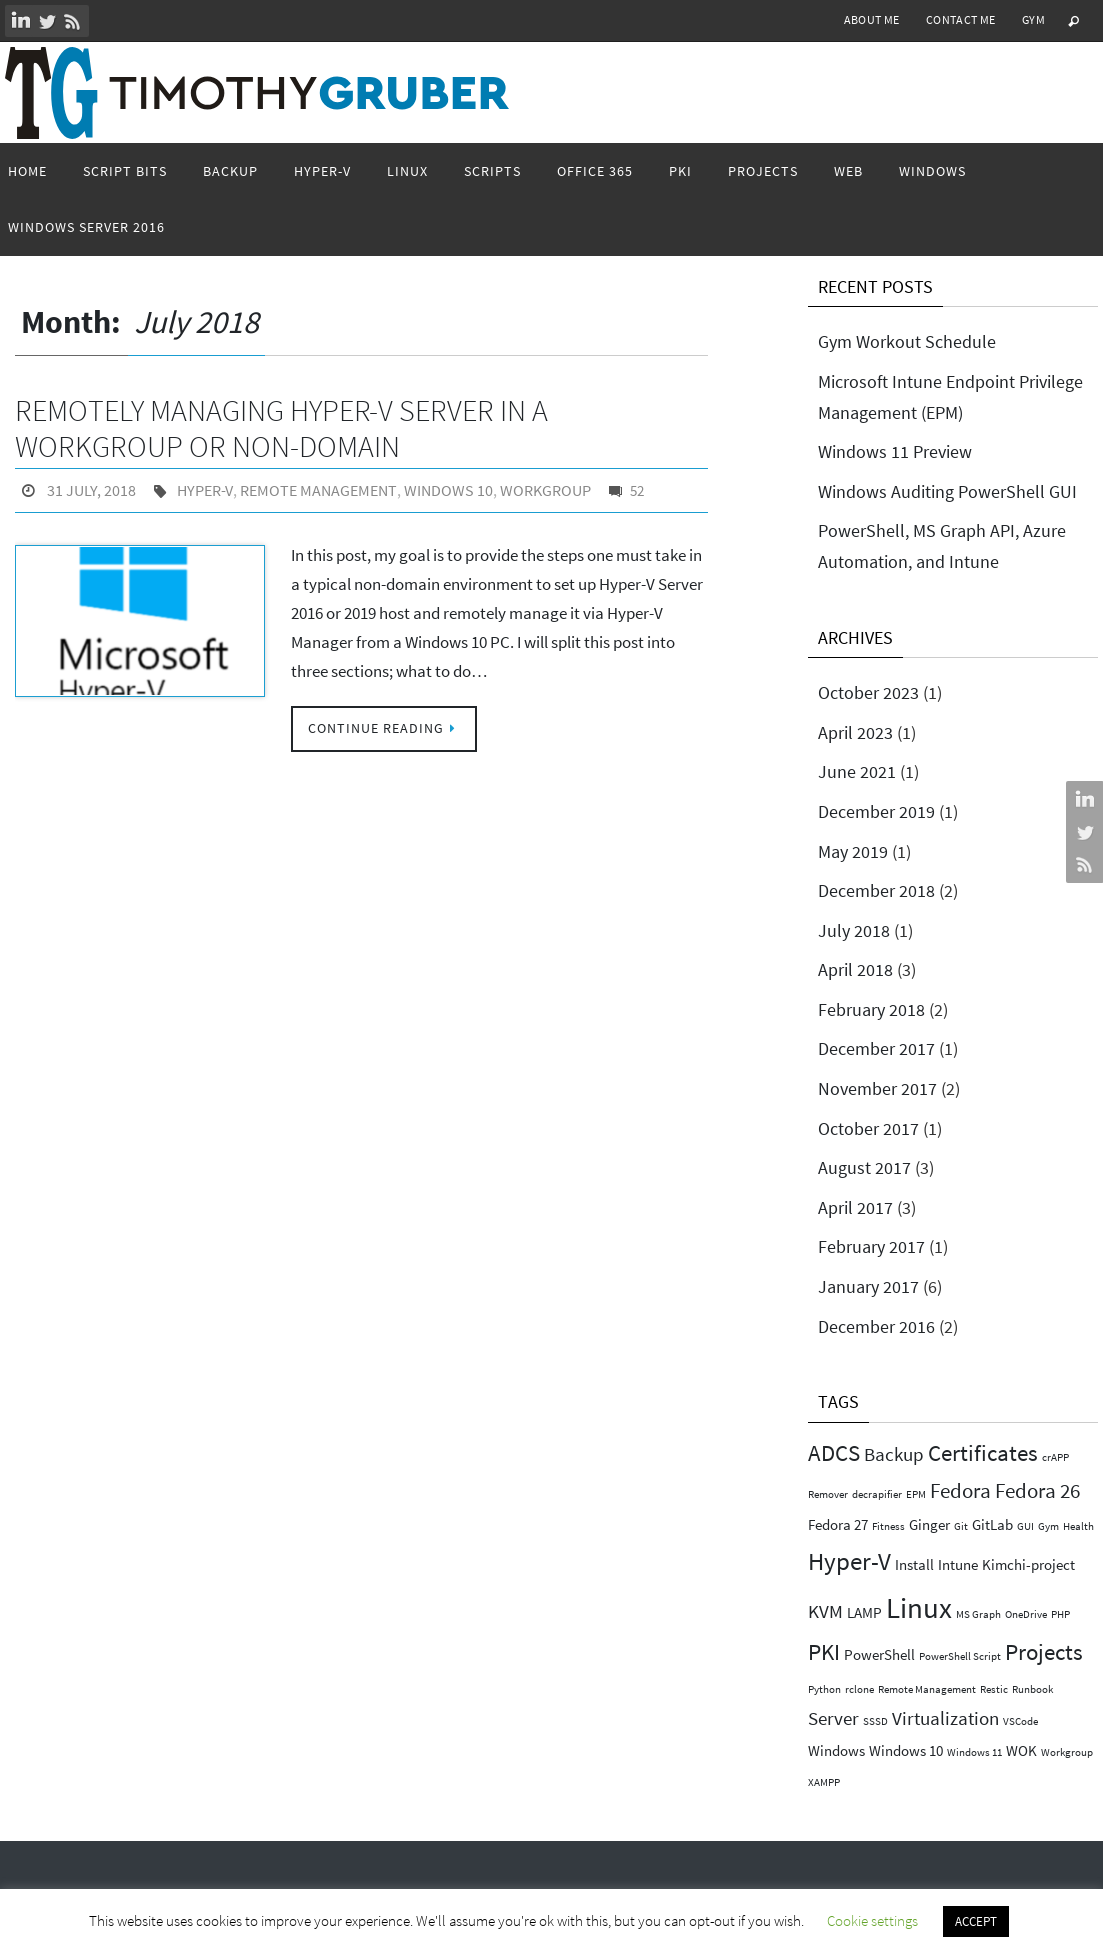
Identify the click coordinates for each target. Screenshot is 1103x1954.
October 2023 (868, 692)
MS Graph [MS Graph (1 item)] (978, 1614)
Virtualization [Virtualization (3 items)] (945, 1718)
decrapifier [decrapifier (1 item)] (877, 1494)
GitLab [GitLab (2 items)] (992, 1524)
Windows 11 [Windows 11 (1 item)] (974, 1752)
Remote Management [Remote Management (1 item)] (927, 1689)
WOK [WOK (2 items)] (1021, 1750)
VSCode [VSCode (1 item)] (1020, 1721)
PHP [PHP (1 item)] (1060, 1614)
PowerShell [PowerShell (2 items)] (879, 1654)
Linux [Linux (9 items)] (919, 1607)
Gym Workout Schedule (907, 341)
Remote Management (316, 490)
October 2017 (868, 1128)
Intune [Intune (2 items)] (958, 1564)
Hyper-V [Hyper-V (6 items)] (849, 1561)
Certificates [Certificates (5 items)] (983, 1452)
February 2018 (871, 1009)
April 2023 (855, 732)
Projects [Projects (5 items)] (1044, 1651)
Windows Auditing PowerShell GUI (947, 491)
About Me (872, 19)
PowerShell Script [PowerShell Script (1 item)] (960, 1656)
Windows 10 (444, 490)
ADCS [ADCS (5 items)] (834, 1452)
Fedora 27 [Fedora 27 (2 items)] (838, 1524)
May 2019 (853, 851)
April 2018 (855, 969)
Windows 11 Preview (895, 451)
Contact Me (961, 19)
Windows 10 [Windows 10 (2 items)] (906, 1750)
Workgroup (541, 490)
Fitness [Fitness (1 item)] (888, 1526)
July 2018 (854, 930)
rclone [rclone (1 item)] (859, 1689)
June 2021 (857, 771)
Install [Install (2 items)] (914, 1564)
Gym (1033, 19)
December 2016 (876, 1326)
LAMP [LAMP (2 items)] (864, 1612)
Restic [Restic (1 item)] (994, 1689)
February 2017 (871, 1246)
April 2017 (855, 1207)
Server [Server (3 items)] (833, 1718)
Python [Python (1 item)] (824, 1689)
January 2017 (868, 1286)
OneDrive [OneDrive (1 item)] (1026, 1614)
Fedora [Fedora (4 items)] (960, 1490)
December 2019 (876, 811)
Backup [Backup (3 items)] (894, 1454)
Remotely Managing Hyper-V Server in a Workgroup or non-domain (281, 428)
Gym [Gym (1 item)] (1048, 1526)
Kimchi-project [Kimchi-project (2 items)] (1028, 1564)
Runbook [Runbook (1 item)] (1032, 1689)
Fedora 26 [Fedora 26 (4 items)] (1037, 1490)
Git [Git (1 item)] (961, 1526)
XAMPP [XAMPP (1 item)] (824, 1782)
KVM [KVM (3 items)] (825, 1611)
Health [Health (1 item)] (1078, 1526)
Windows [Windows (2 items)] (836, 1750)
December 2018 (876, 890)
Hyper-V (204, 490)
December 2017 (876, 1048)
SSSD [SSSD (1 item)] (875, 1721)
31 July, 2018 (91, 490)
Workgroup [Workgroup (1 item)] (1067, 1752)
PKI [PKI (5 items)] (824, 1651)
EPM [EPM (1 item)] (916, 1494)
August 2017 (864, 1167)
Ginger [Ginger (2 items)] (929, 1524)
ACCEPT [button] (976, 1921)
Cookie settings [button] (872, 1920)
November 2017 (877, 1088)
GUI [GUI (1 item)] (1025, 1526)
